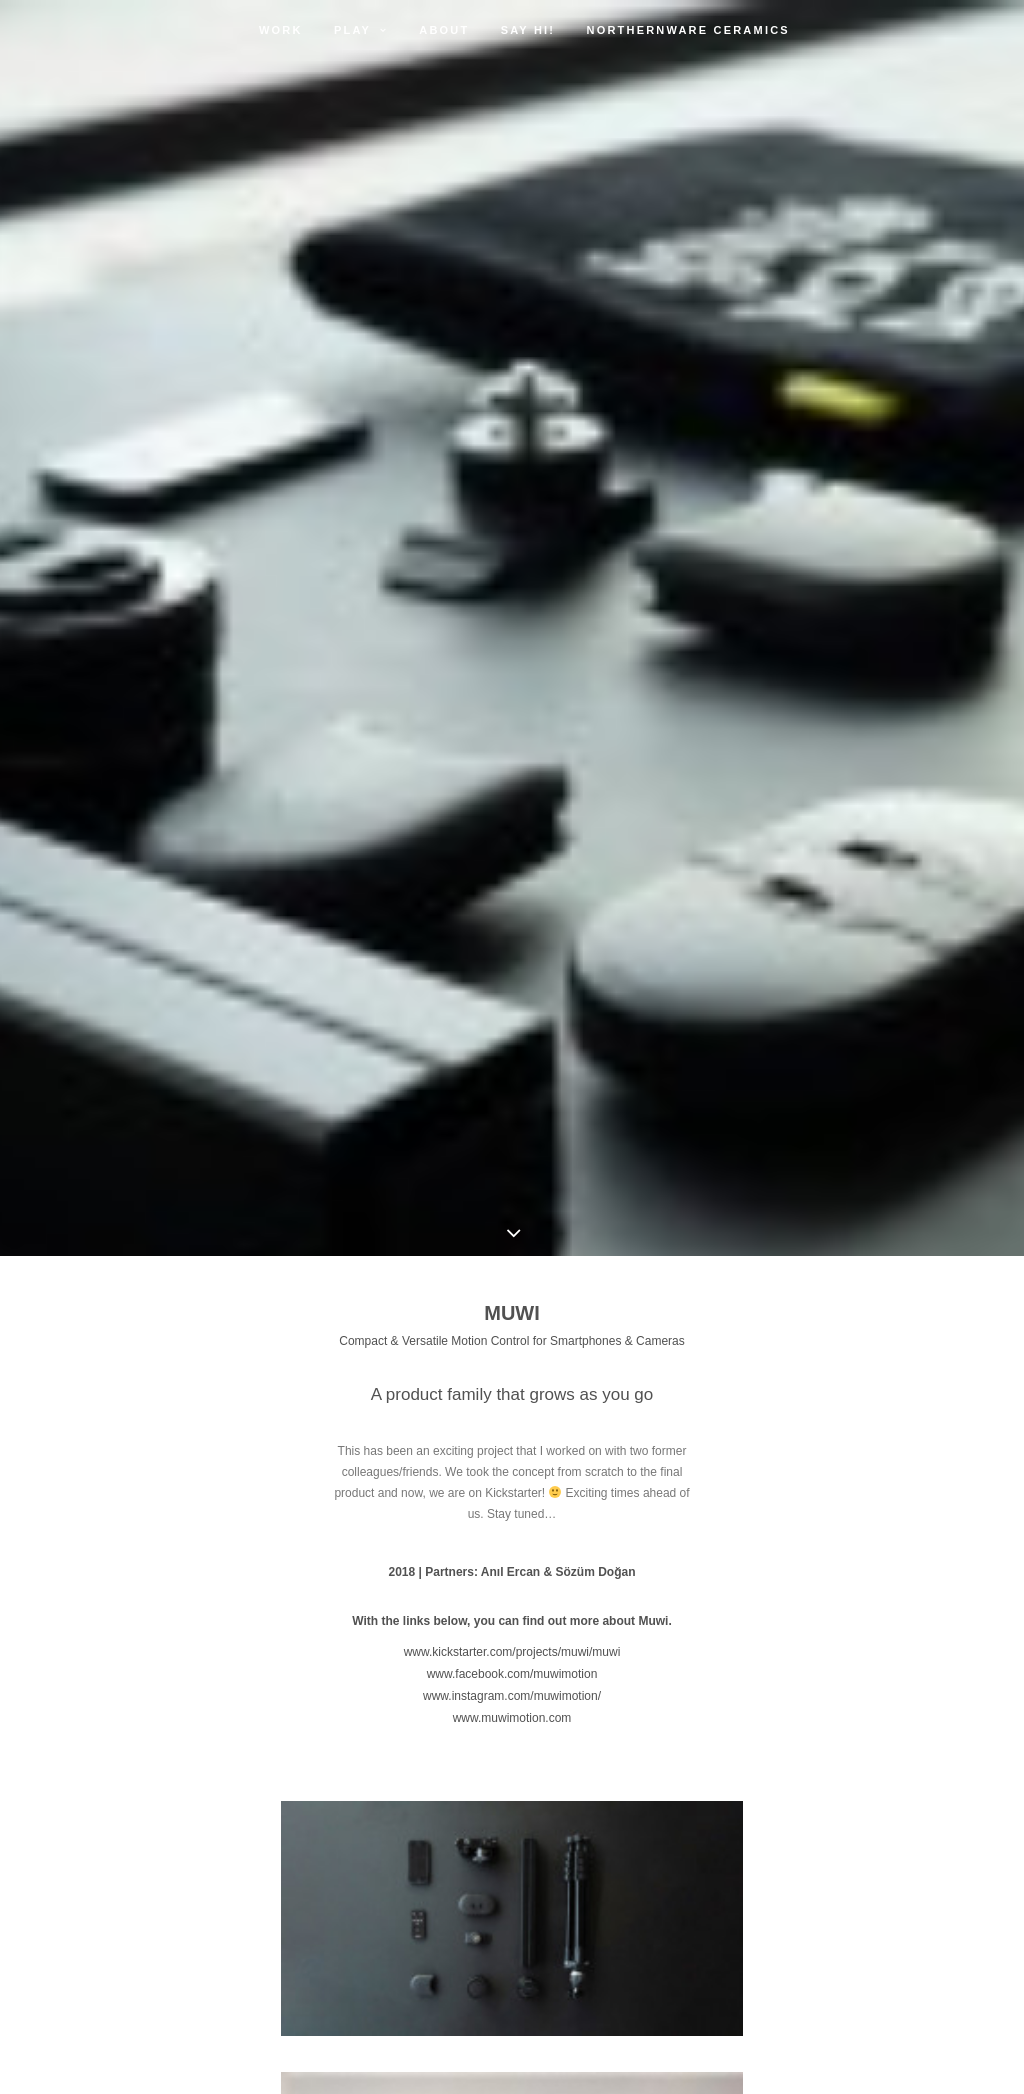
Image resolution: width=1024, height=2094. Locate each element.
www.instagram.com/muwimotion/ (512, 1696)
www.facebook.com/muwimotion (512, 1674)
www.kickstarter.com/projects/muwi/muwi (512, 1652)
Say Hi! (528, 30)
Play (361, 30)
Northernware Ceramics (688, 30)
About (444, 30)
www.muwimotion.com (512, 1718)
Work (281, 30)
